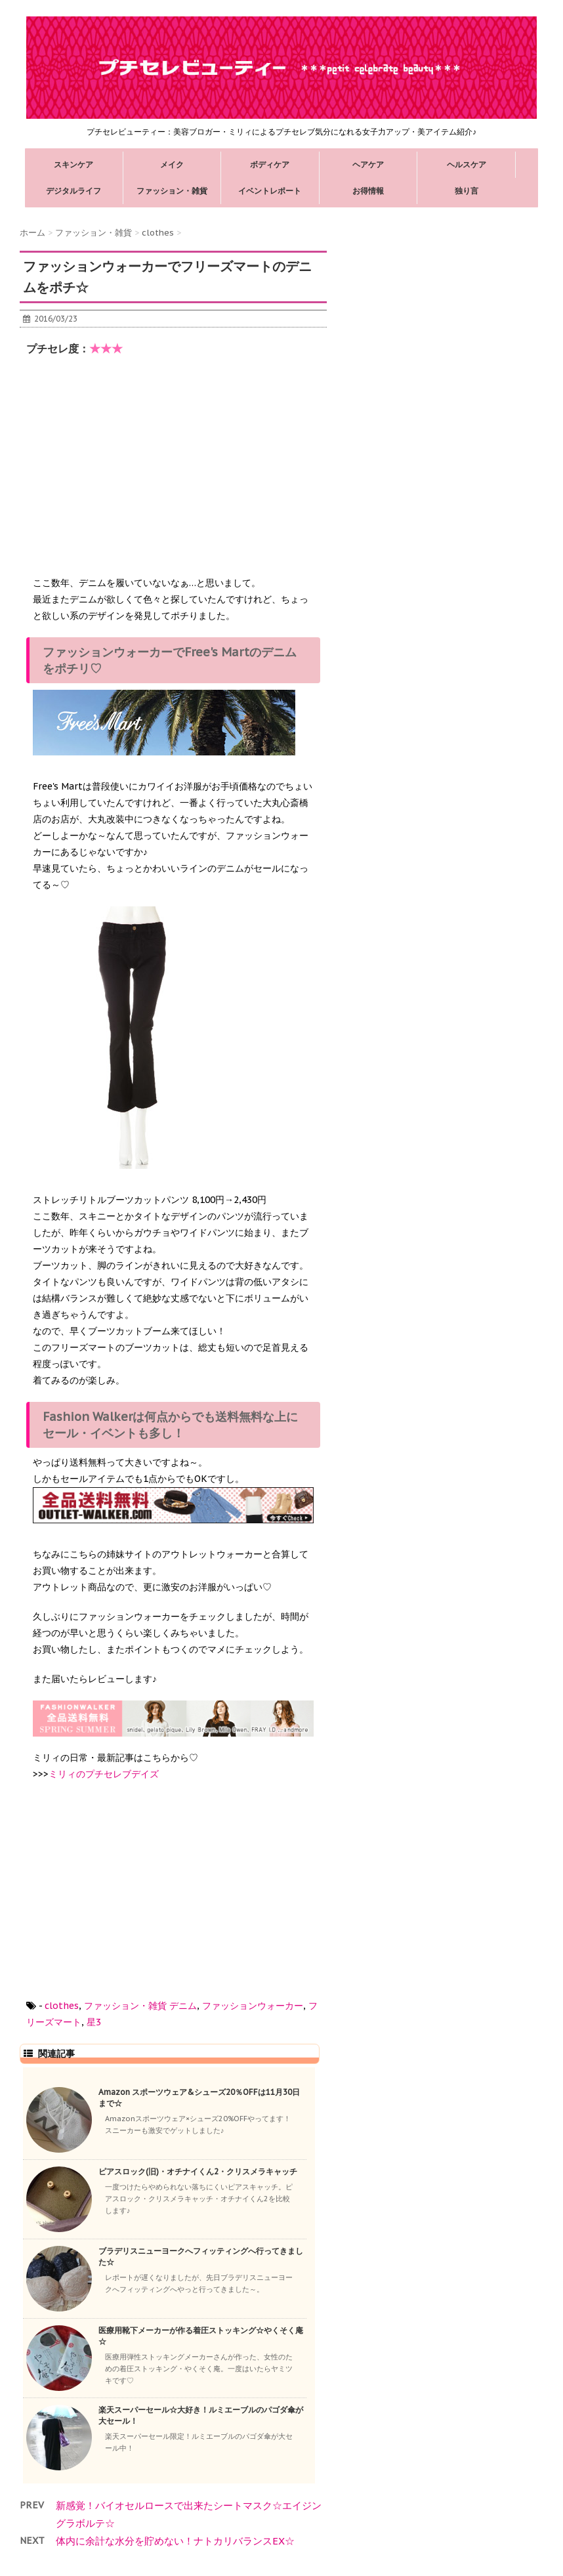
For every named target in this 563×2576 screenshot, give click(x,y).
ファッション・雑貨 (171, 191)
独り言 (466, 191)
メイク (172, 164)
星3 (94, 2022)
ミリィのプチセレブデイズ (104, 1774)
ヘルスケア (466, 164)
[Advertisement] (131, 471)
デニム (183, 2006)
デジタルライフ (73, 191)
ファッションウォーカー (252, 2006)
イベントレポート (269, 191)
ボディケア (269, 164)
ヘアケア (368, 164)
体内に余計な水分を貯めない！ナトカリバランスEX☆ (175, 2541)
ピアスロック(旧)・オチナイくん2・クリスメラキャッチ (197, 2171)
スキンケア (73, 164)
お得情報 (368, 191)
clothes (62, 2006)
